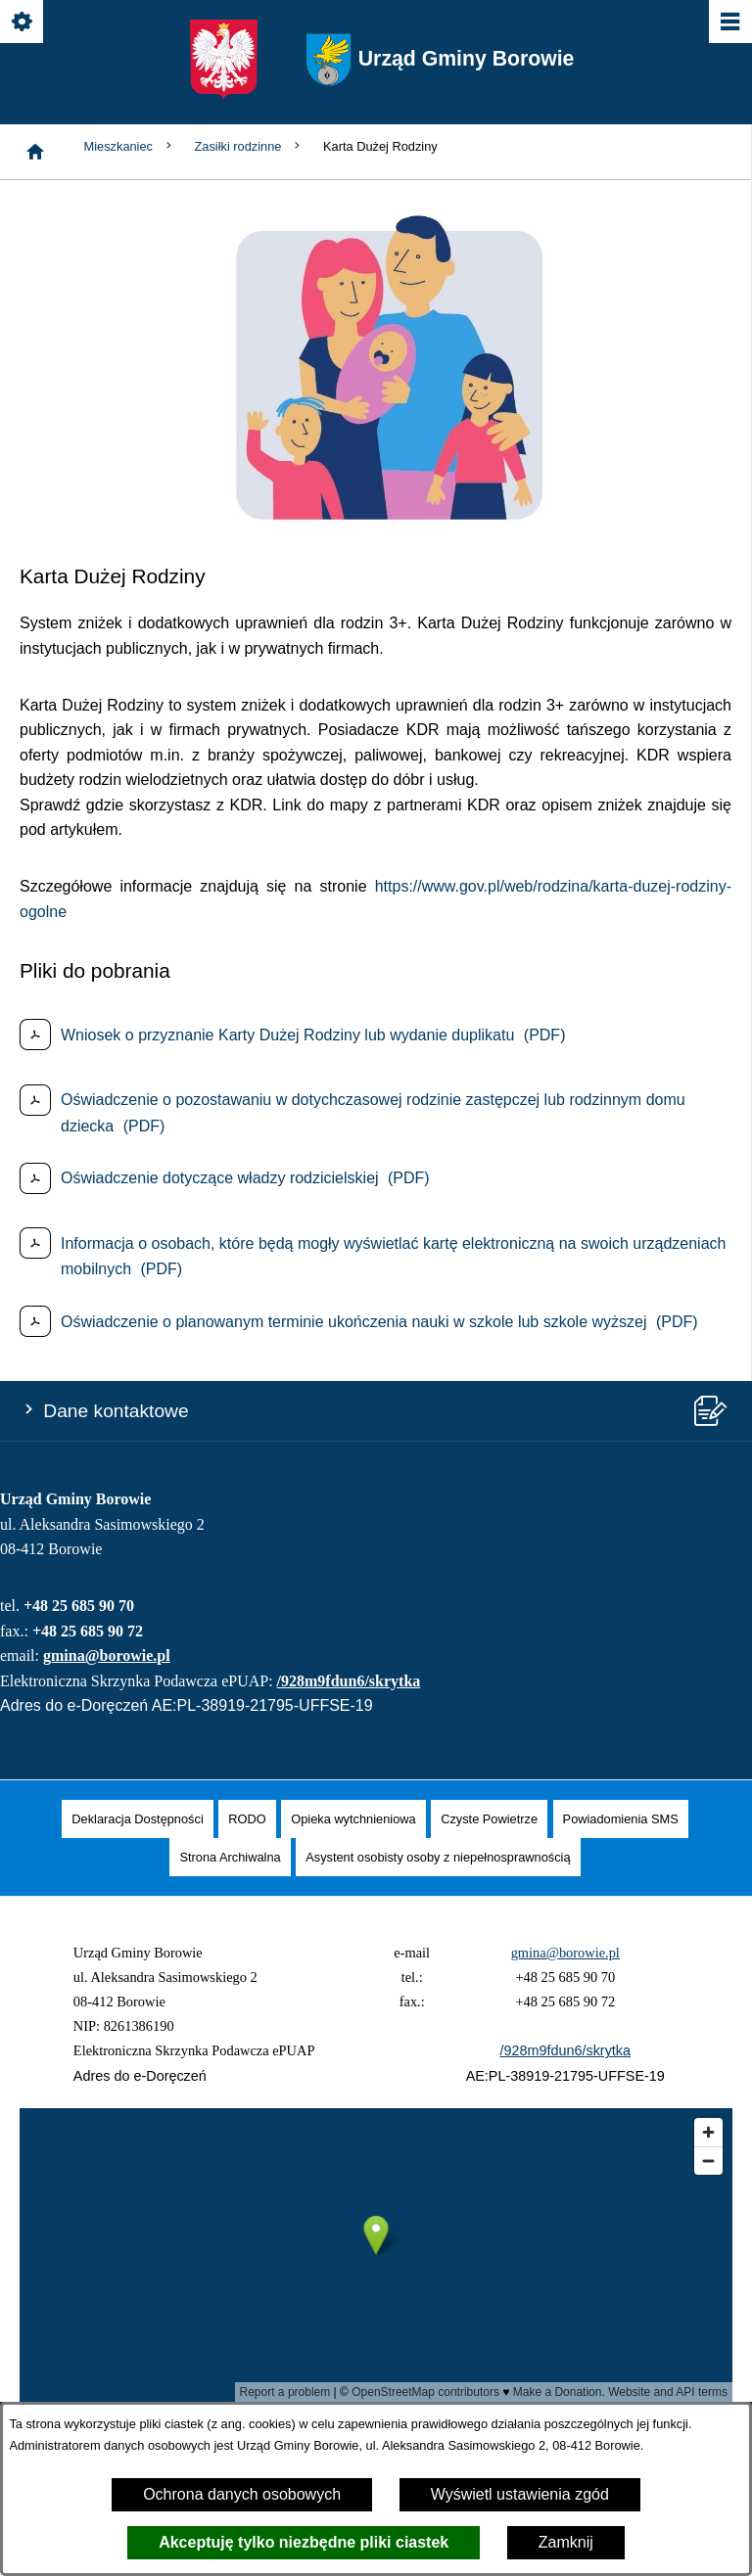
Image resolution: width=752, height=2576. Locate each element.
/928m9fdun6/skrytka (349, 1681)
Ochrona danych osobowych (242, 2494)
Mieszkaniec (129, 146)
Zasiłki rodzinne (249, 146)
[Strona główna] (35, 151)
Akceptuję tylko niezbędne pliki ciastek (303, 2542)
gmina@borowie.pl (106, 1655)
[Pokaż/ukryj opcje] (23, 23)
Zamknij (566, 2542)
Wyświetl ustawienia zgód (520, 2494)
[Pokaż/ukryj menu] (729, 23)
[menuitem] (137, 1819)
